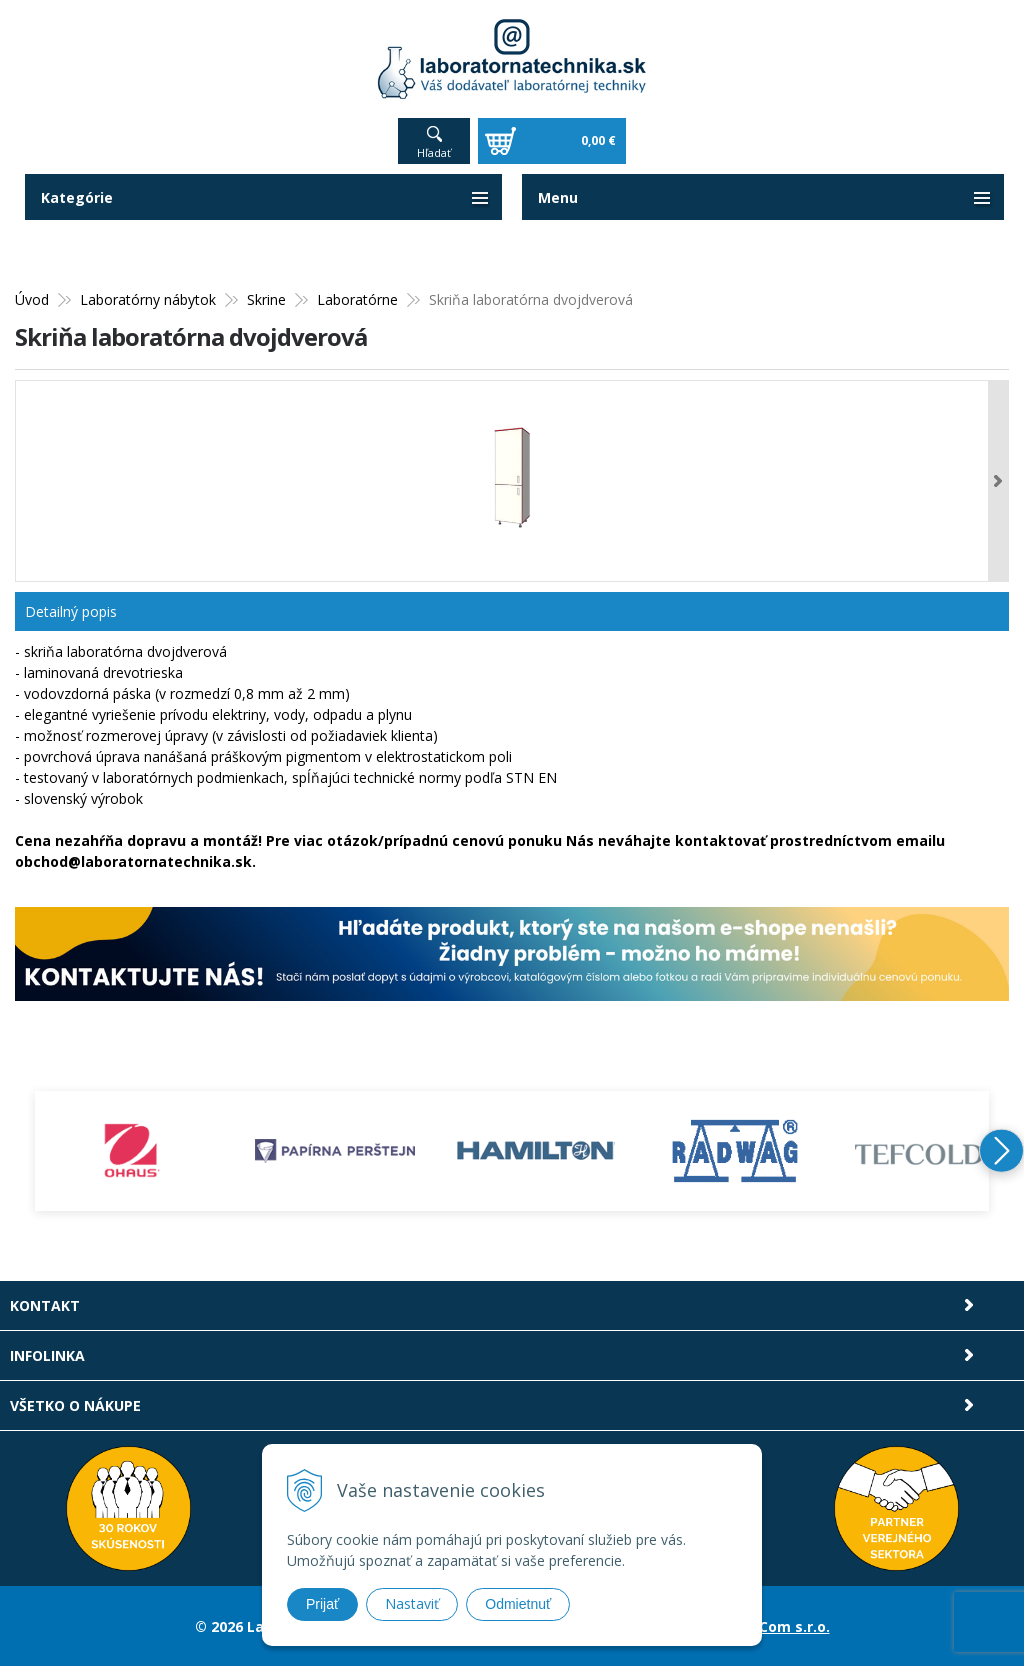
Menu (558, 197)
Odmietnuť (518, 1604)
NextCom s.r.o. (777, 1625)
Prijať (322, 1604)
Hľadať (434, 152)
